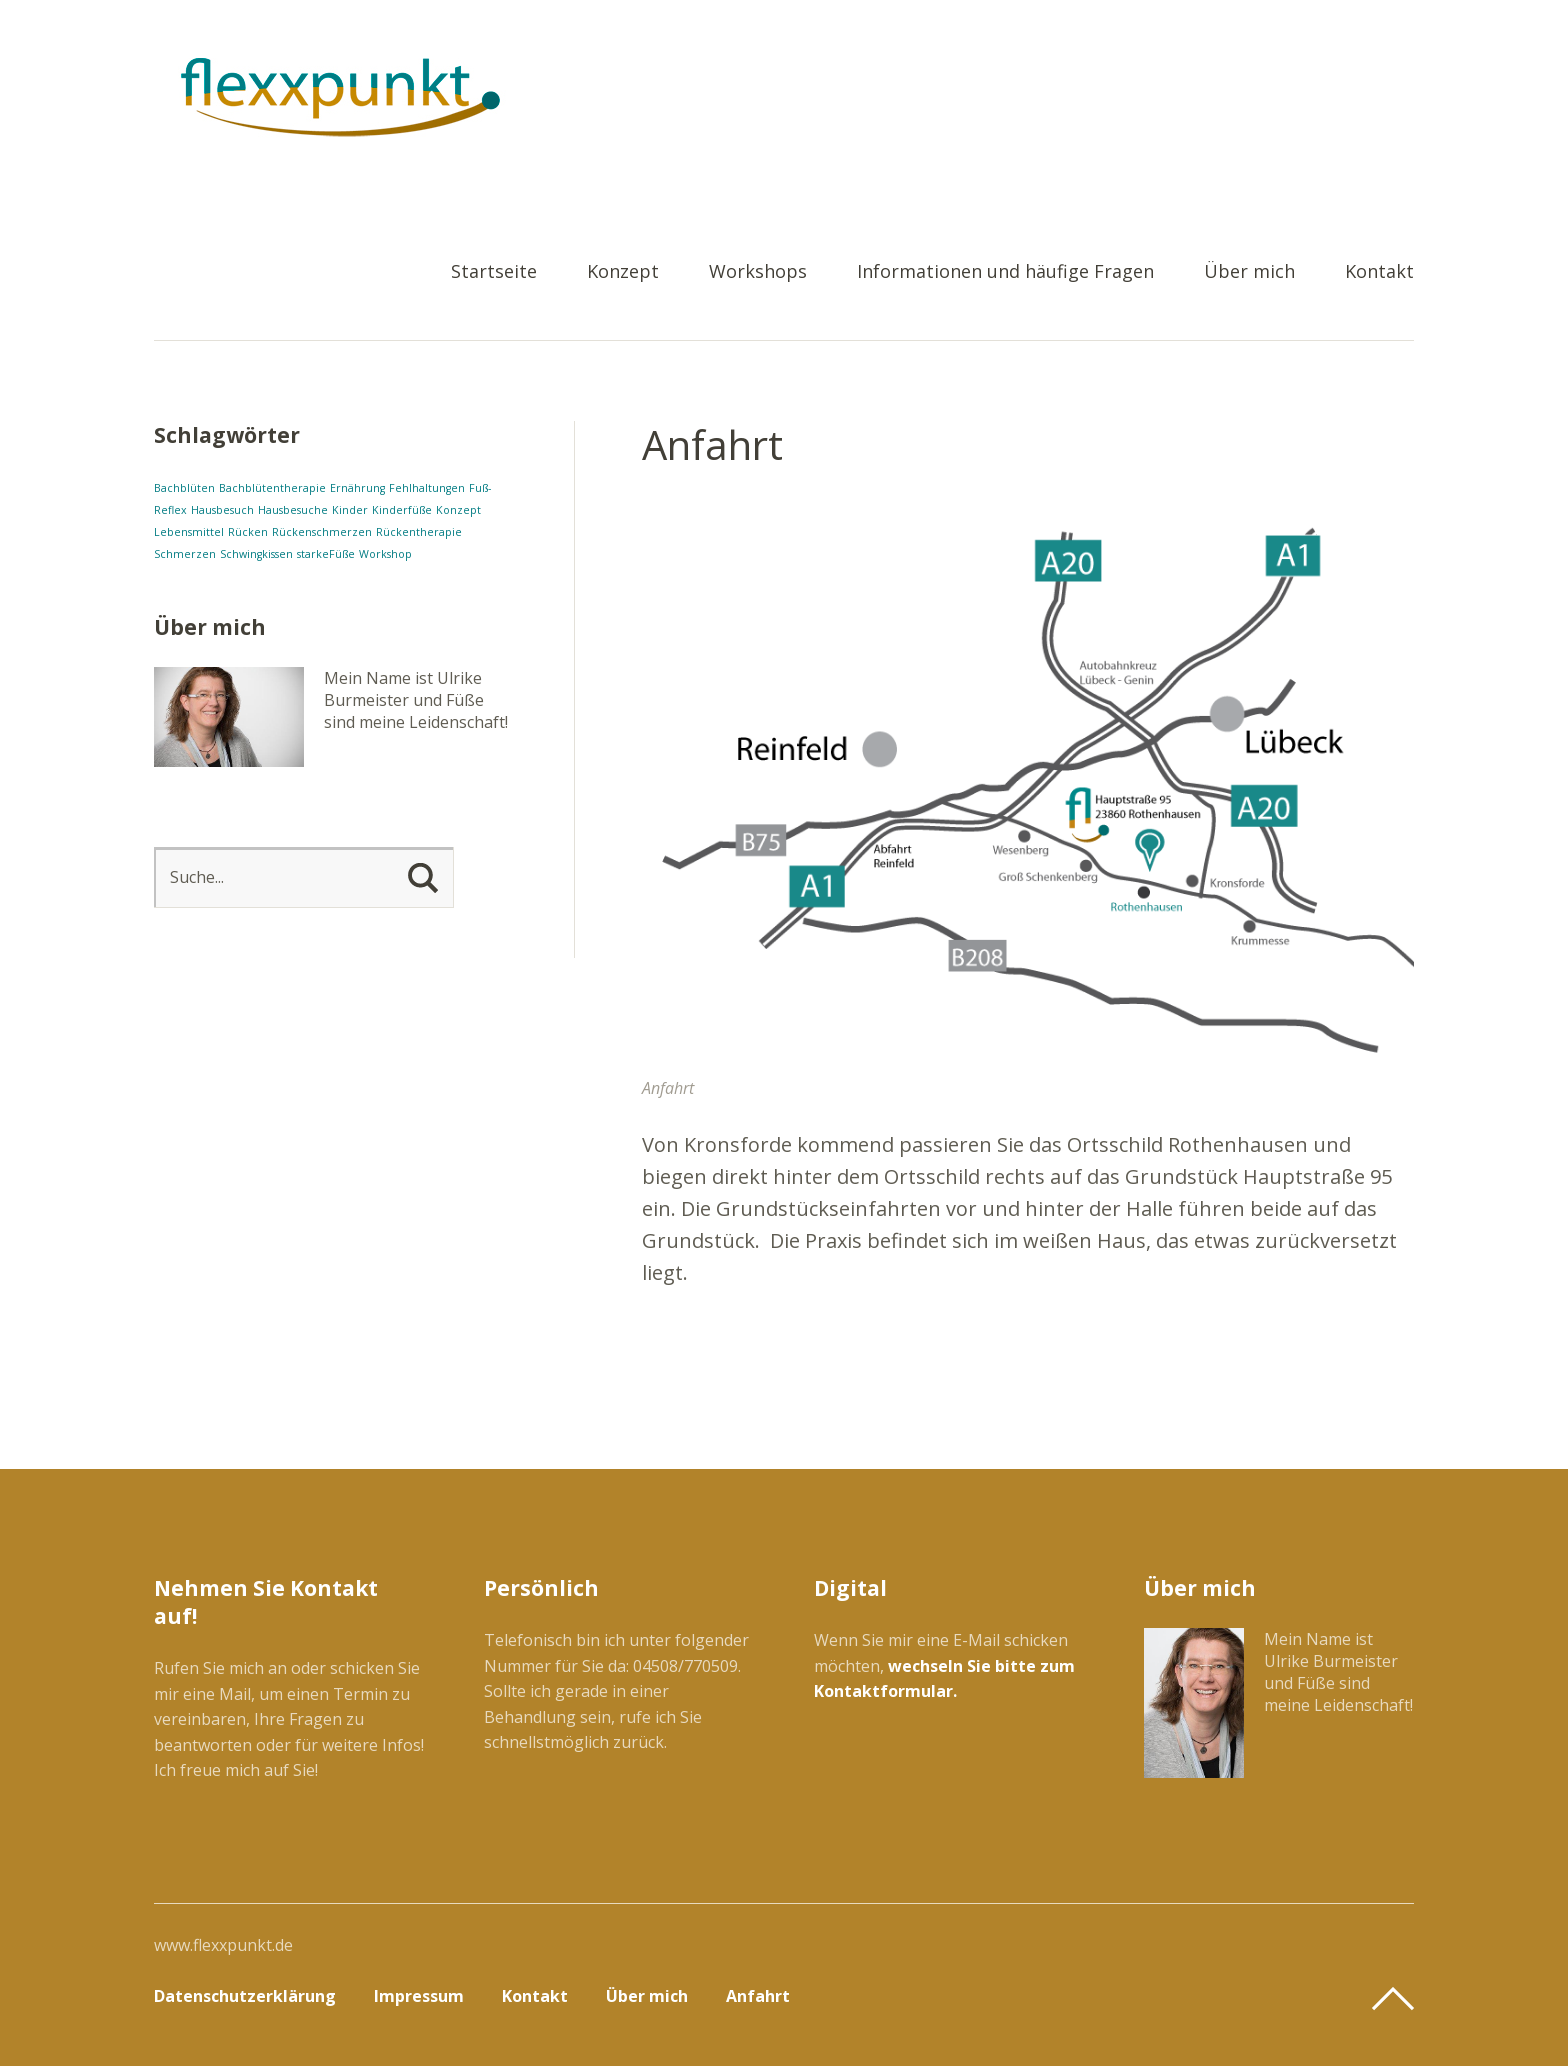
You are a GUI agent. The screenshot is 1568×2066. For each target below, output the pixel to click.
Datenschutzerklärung (245, 1996)
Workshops (758, 272)
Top (1393, 1999)
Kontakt (1379, 272)
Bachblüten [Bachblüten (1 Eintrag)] (184, 488)
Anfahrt (758, 1996)
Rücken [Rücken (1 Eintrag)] (248, 532)
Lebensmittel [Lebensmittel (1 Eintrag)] (189, 532)
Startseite (494, 272)
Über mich (1249, 272)
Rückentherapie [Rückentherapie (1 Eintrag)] (419, 532)
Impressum (419, 1996)
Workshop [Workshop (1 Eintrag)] (385, 554)
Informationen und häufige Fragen (1005, 272)
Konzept (623, 272)
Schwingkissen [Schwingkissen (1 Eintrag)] (256, 554)
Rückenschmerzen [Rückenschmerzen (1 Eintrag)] (322, 532)
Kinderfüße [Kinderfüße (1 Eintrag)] (402, 510)
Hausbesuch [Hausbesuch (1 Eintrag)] (222, 510)
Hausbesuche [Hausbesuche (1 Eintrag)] (293, 510)
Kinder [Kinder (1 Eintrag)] (350, 510)
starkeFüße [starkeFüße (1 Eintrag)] (326, 554)
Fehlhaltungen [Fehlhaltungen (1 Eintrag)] (427, 488)
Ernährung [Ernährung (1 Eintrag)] (357, 488)
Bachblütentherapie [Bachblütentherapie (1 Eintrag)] (272, 488)
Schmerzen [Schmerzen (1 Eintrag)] (185, 554)
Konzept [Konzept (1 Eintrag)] (458, 510)
